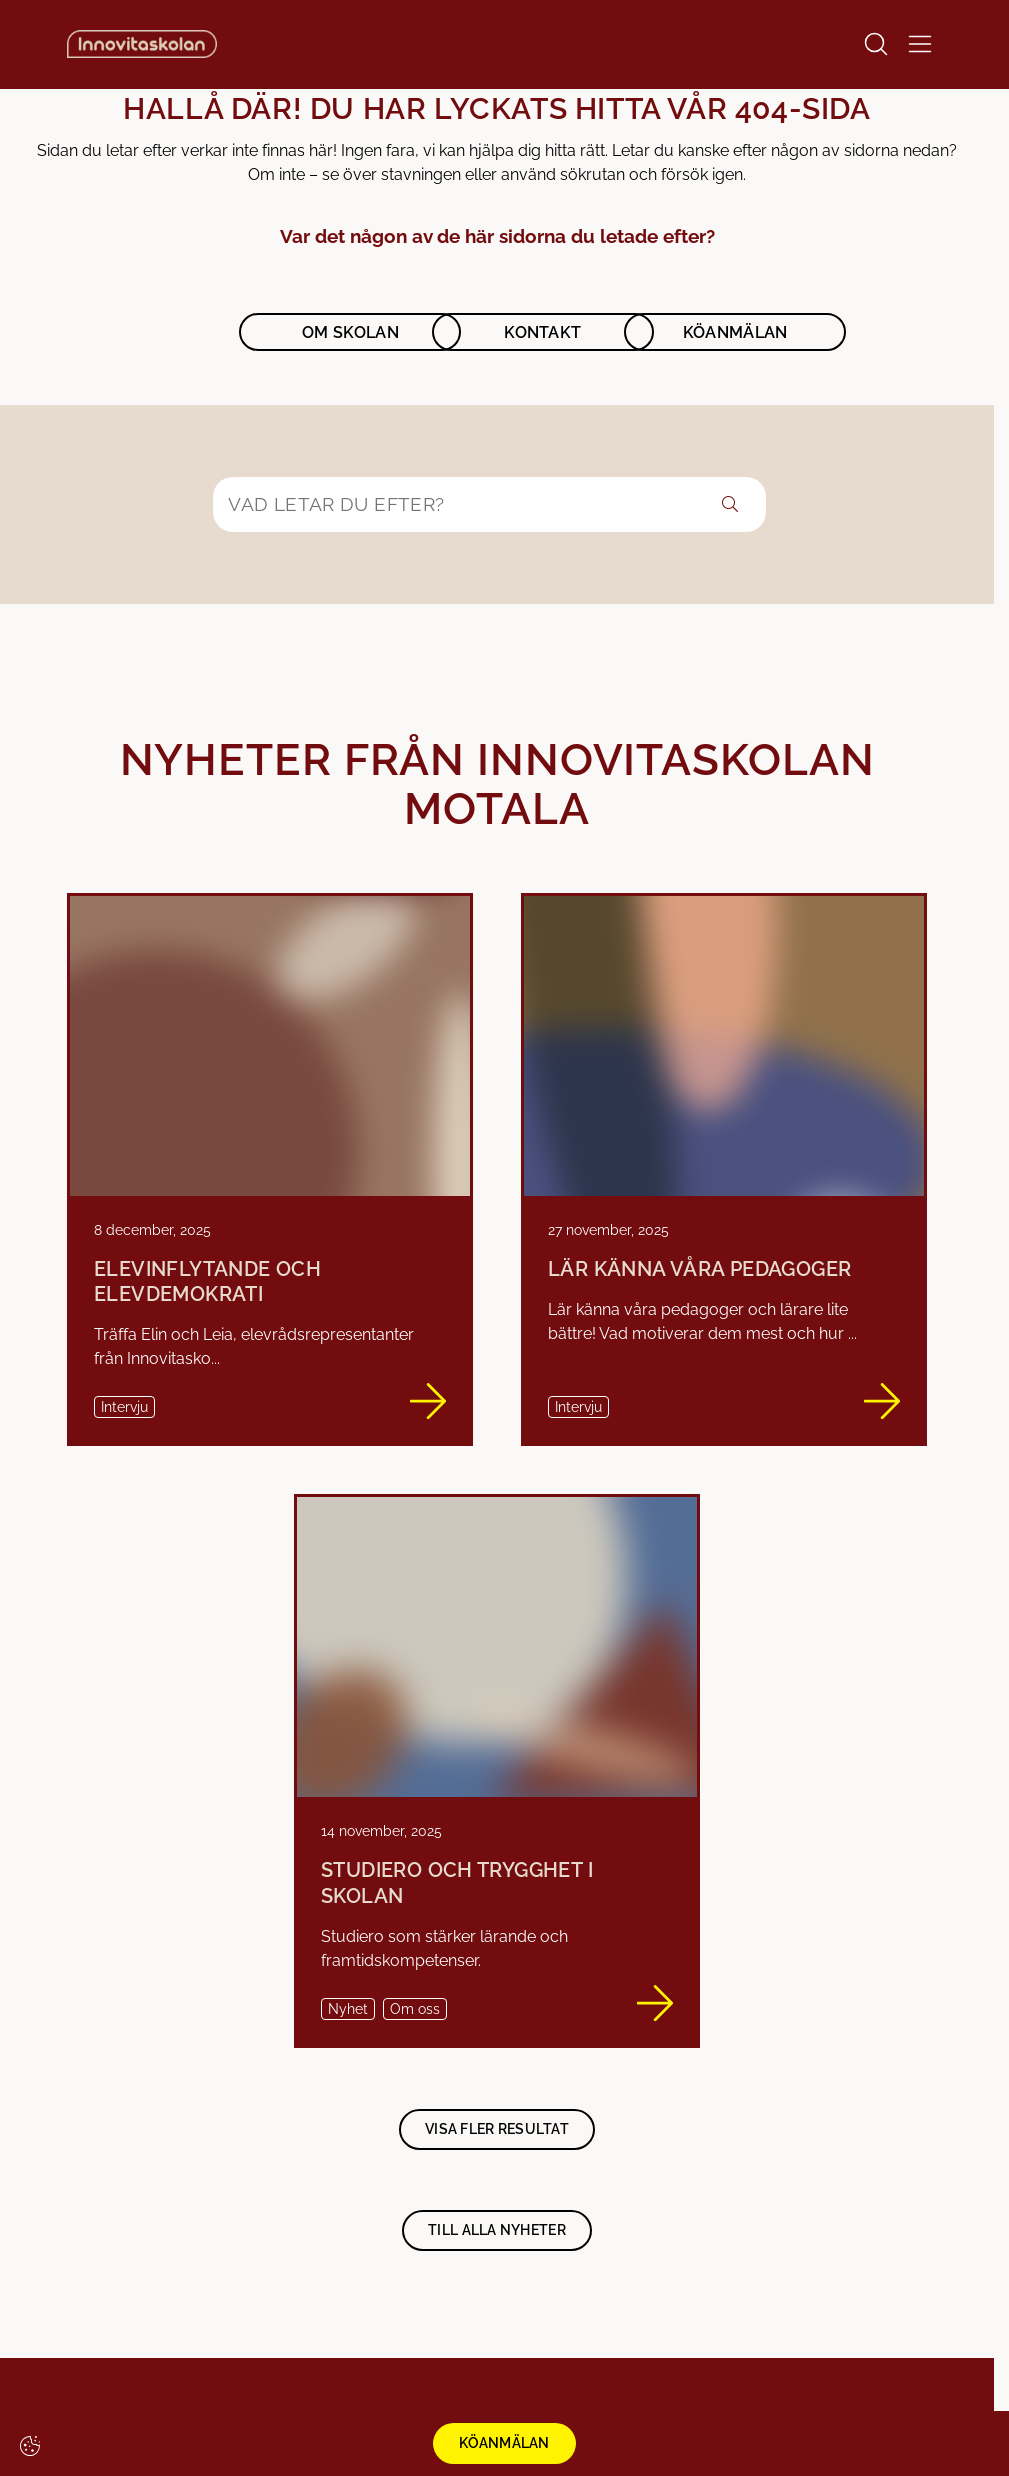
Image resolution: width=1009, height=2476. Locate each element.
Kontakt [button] (542, 332)
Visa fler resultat (497, 2129)
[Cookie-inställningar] (30, 2446)
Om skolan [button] (350, 332)
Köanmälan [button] (735, 332)
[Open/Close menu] (920, 44)
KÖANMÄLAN (504, 2443)
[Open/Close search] (876, 44)
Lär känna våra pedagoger (699, 1269)
